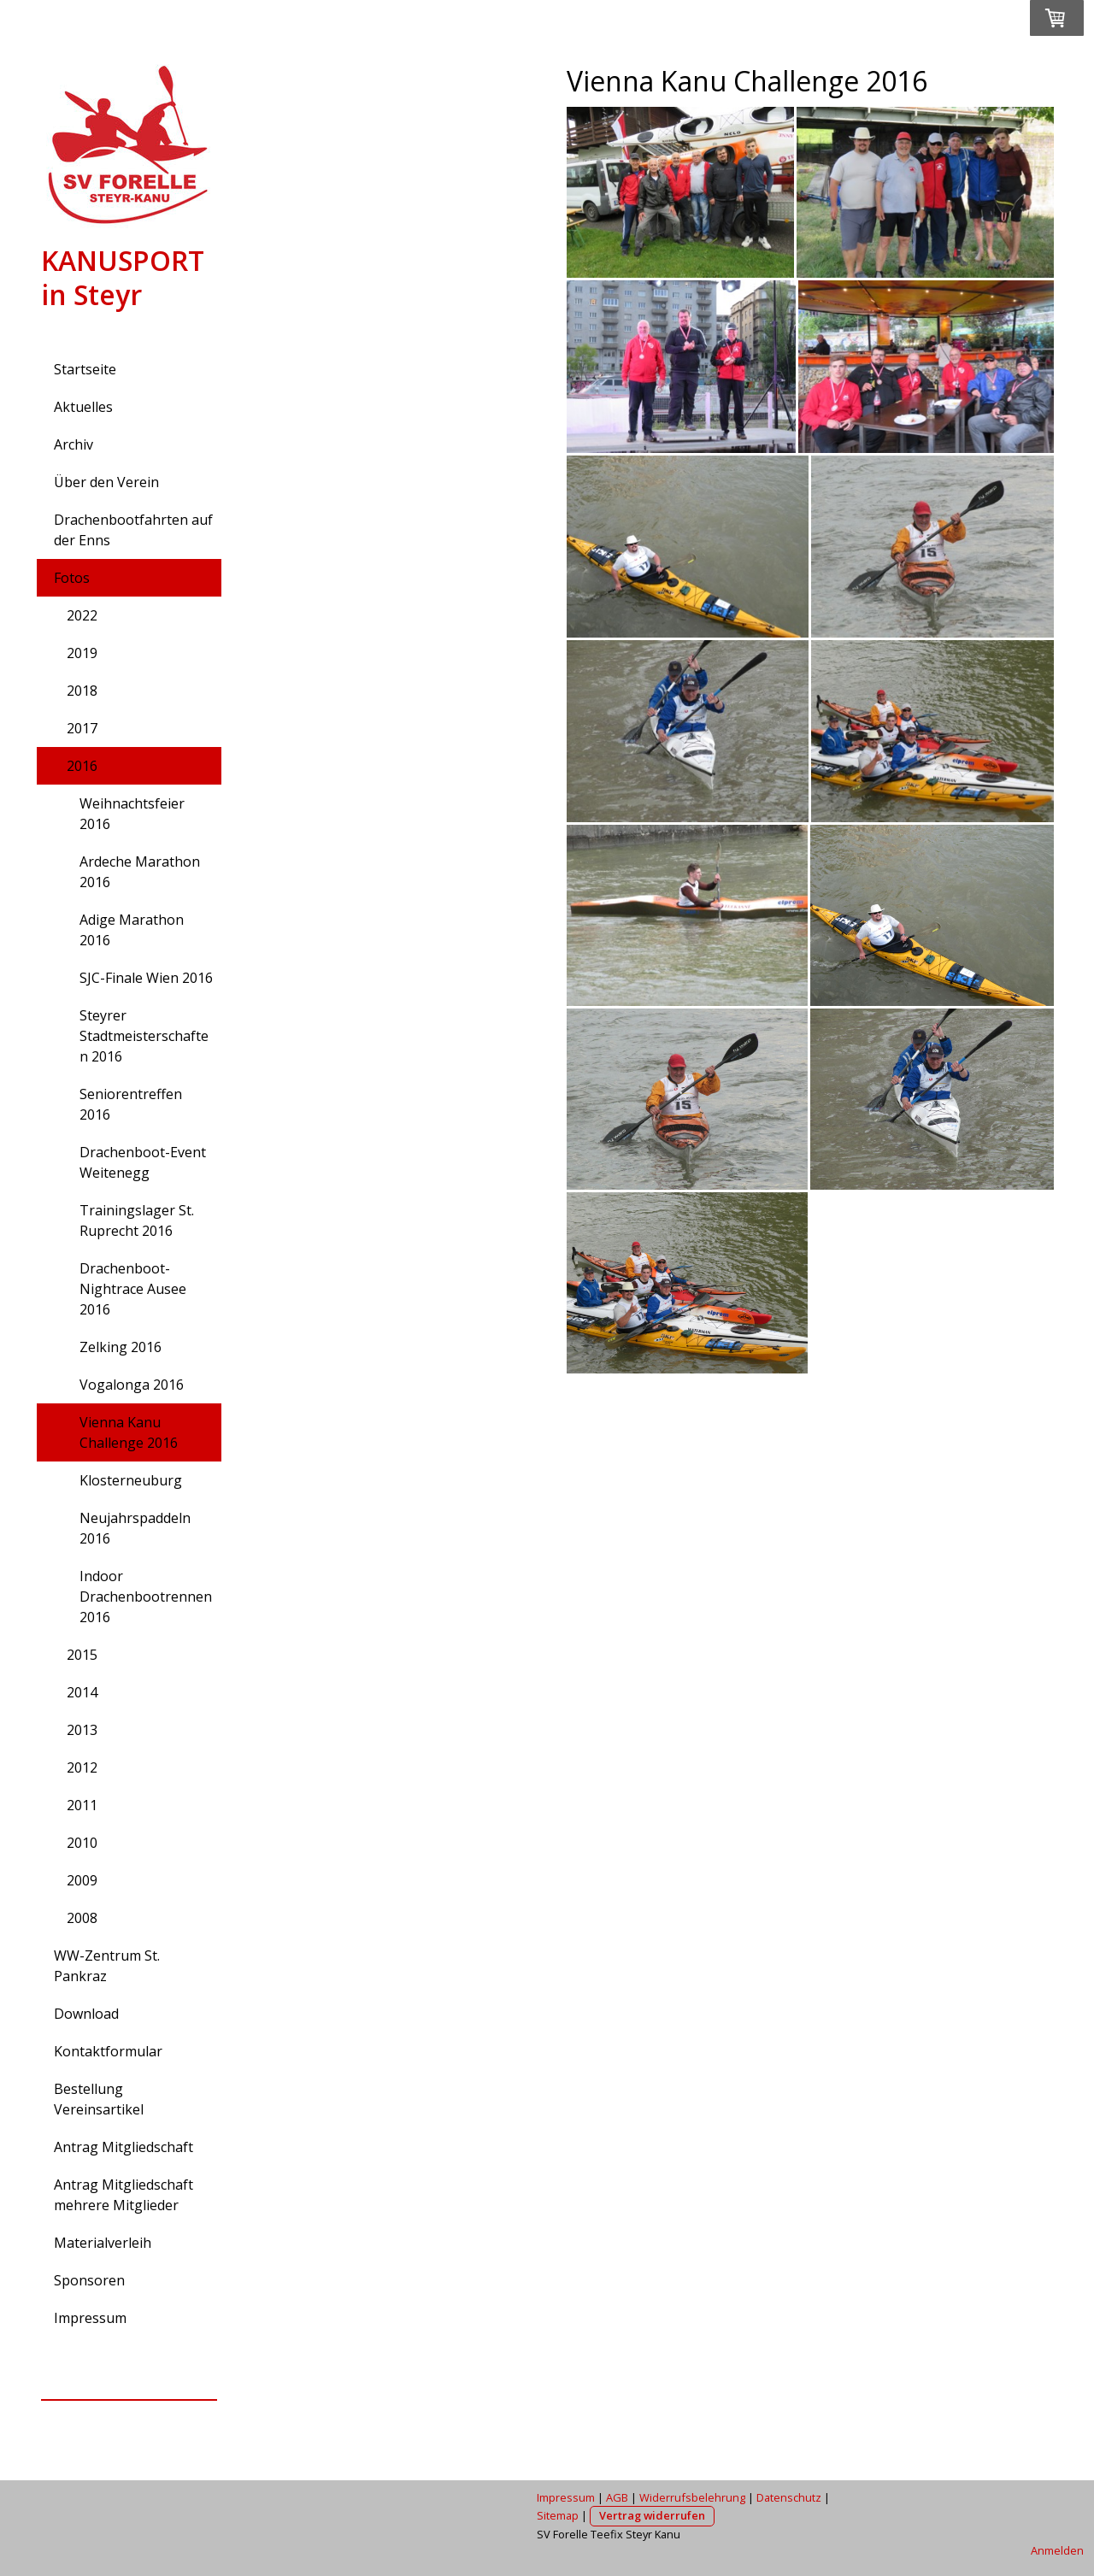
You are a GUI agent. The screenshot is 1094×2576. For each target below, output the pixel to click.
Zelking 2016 (120, 1347)
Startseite (85, 369)
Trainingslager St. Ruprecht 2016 (136, 1220)
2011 (82, 1805)
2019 (82, 653)
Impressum (90, 2317)
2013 (82, 1729)
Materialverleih (102, 2242)
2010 (82, 1842)
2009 (82, 1880)
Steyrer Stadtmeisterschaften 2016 (144, 1036)
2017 (82, 728)
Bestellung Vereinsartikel (99, 2099)
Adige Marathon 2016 (131, 930)
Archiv (73, 444)
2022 (82, 615)
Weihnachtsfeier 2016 (132, 813)
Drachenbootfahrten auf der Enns (133, 530)
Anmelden (1057, 2550)
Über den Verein (106, 482)
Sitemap (558, 2515)
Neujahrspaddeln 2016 (135, 1528)
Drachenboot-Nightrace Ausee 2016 (132, 1289)
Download (86, 2013)
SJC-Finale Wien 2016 (146, 977)
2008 (82, 1917)
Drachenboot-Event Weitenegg (142, 1162)
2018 (82, 690)
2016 (82, 765)
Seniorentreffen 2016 (130, 1104)
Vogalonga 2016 (131, 1384)
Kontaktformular (108, 2051)
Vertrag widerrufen (652, 2515)
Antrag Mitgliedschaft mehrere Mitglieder (123, 2194)
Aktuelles (83, 406)
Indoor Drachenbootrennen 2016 (145, 1596)
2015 (82, 1654)
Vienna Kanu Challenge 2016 (128, 1432)
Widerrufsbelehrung (692, 2497)
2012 (82, 1767)
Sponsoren (89, 2280)
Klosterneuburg (130, 1480)
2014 (82, 1692)
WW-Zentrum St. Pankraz (107, 1965)
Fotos (72, 577)
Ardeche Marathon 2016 (139, 871)
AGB (617, 2497)
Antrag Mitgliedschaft (123, 2147)
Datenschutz (788, 2497)
